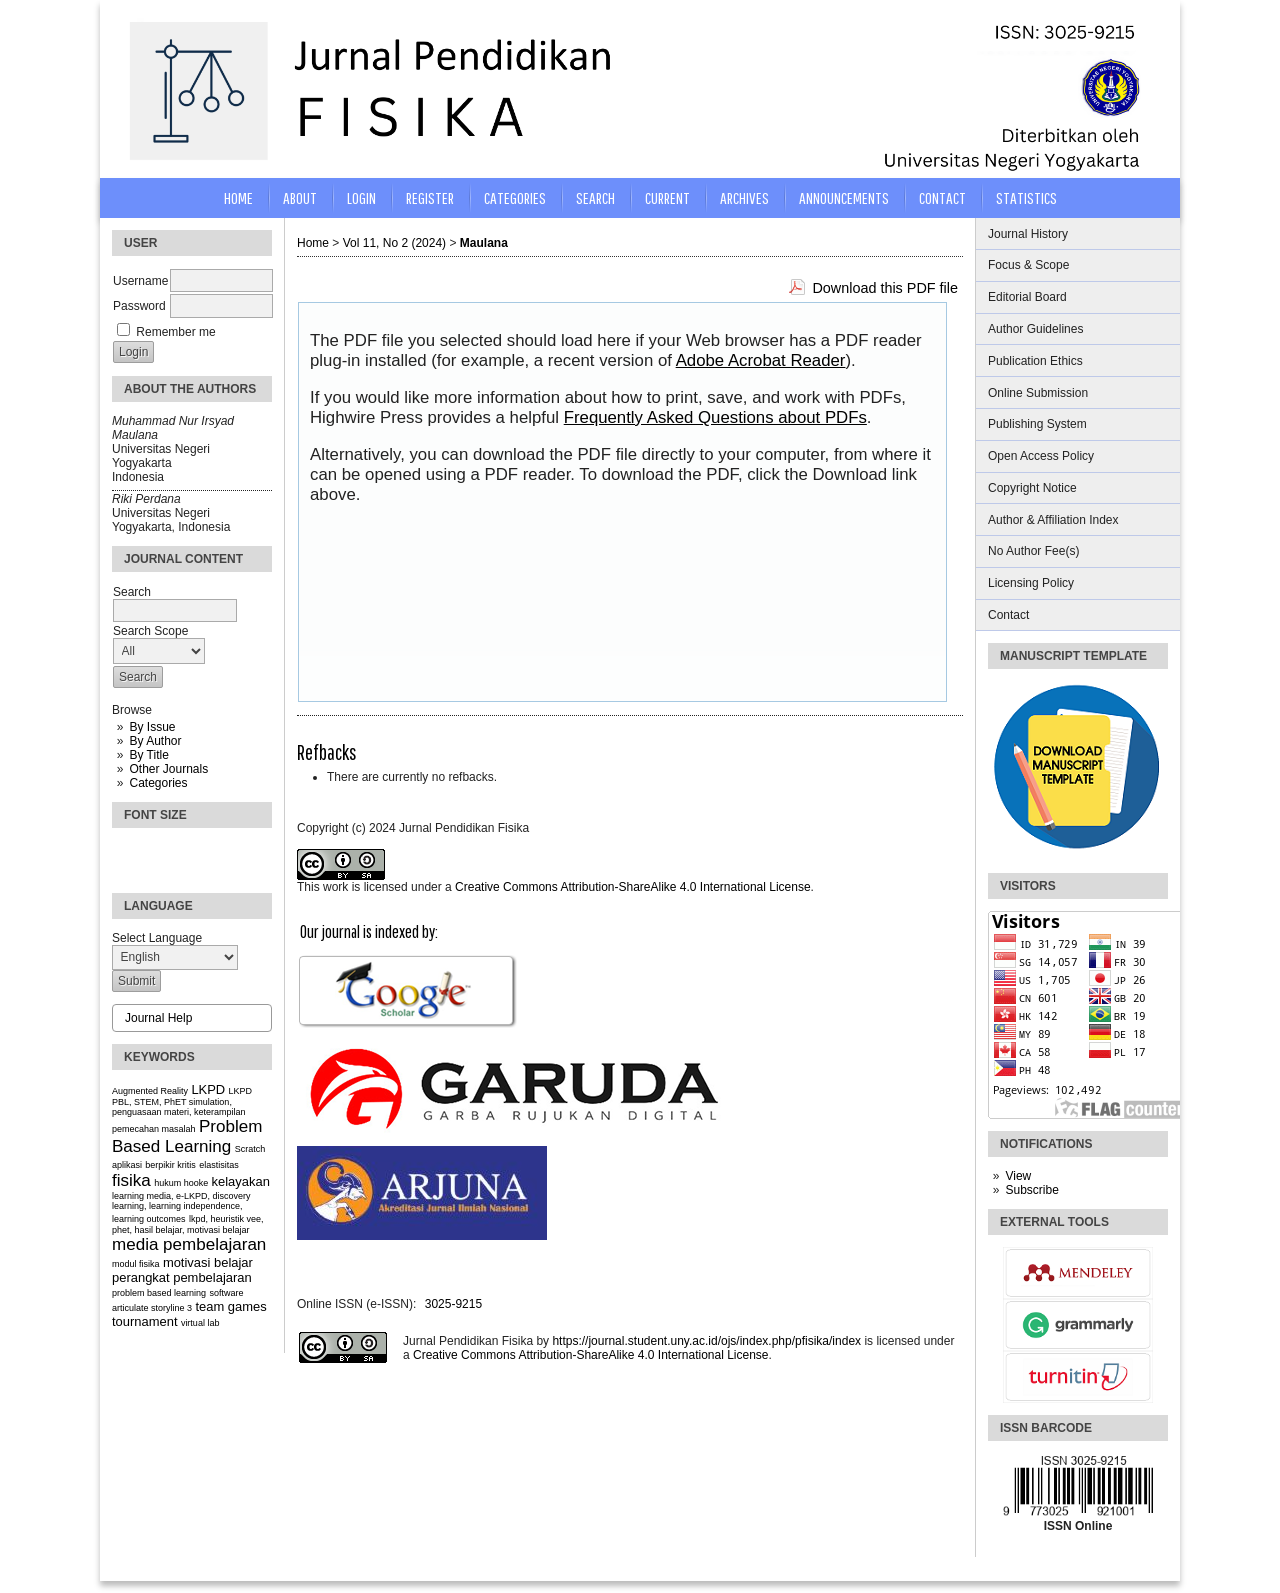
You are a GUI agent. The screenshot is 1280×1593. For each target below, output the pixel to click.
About (300, 197)
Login (361, 197)
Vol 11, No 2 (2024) (394, 243)
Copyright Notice (1032, 488)
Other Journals (168, 769)
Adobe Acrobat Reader (761, 360)
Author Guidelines (1035, 329)
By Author (155, 741)
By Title (148, 755)
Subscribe (1031, 1190)
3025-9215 (453, 1304)
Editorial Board (1027, 297)
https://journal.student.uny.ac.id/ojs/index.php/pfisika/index (706, 1341)
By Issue (152, 727)
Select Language (157, 938)
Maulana (484, 243)
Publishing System (1037, 424)
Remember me (175, 332)
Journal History (1028, 234)
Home (238, 197)
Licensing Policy (1031, 583)
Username (140, 281)
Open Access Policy (1041, 456)
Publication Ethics (1035, 361)
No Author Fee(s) (1033, 551)
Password (139, 306)
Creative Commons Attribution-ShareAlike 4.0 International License (633, 887)
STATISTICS (1026, 197)
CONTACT (942, 197)
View (1018, 1176)
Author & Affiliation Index (1053, 520)
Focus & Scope (1028, 265)
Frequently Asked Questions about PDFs (715, 417)
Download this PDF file (885, 288)
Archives (744, 197)
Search (595, 197)
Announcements (844, 197)
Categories (158, 783)
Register (430, 197)
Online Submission (1038, 393)
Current (667, 197)
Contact (1008, 615)
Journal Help (158, 1018)
